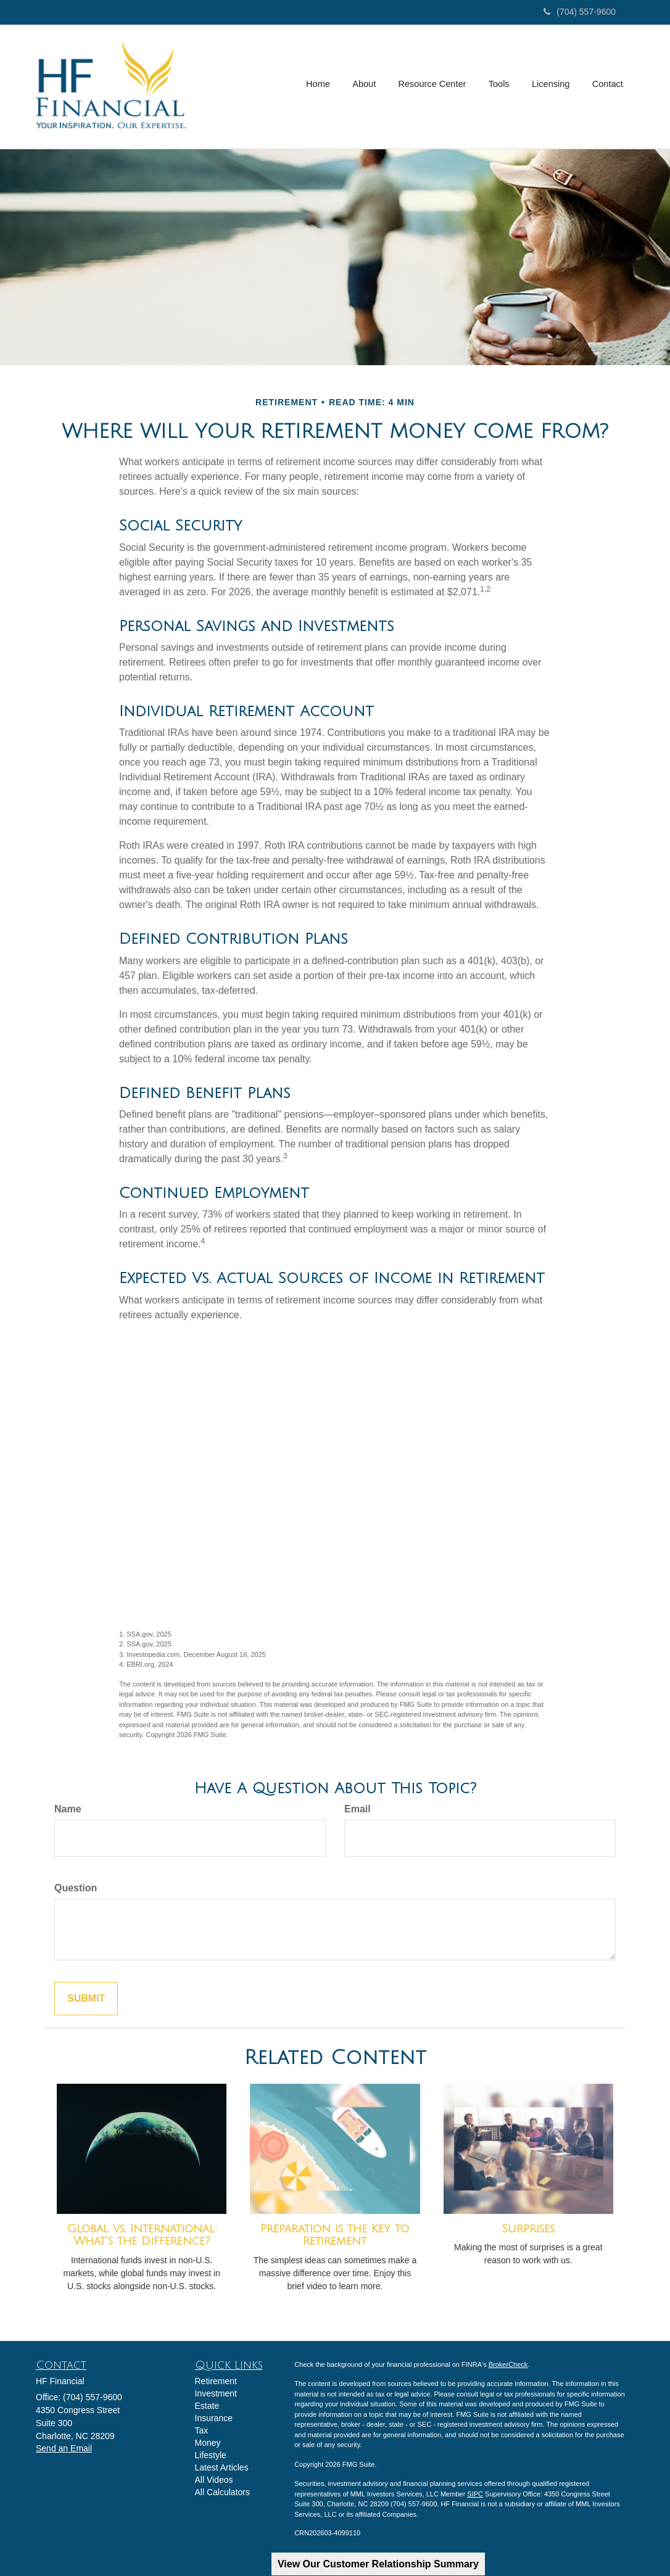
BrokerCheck (508, 2364)
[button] (367, 86)
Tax (202, 2430)
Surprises (528, 2229)
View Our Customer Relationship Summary (378, 2564)
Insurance (214, 2418)
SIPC (475, 2494)
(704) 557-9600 (580, 12)
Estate (207, 2406)
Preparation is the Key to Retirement (334, 2235)
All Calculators (222, 2492)
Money (208, 2443)
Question (75, 1888)
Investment (216, 2393)
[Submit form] (86, 1999)
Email (357, 1809)
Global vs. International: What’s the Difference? (142, 2235)
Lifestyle (210, 2455)
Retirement (216, 2381)
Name (67, 1809)
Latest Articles (222, 2467)
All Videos (214, 2480)
